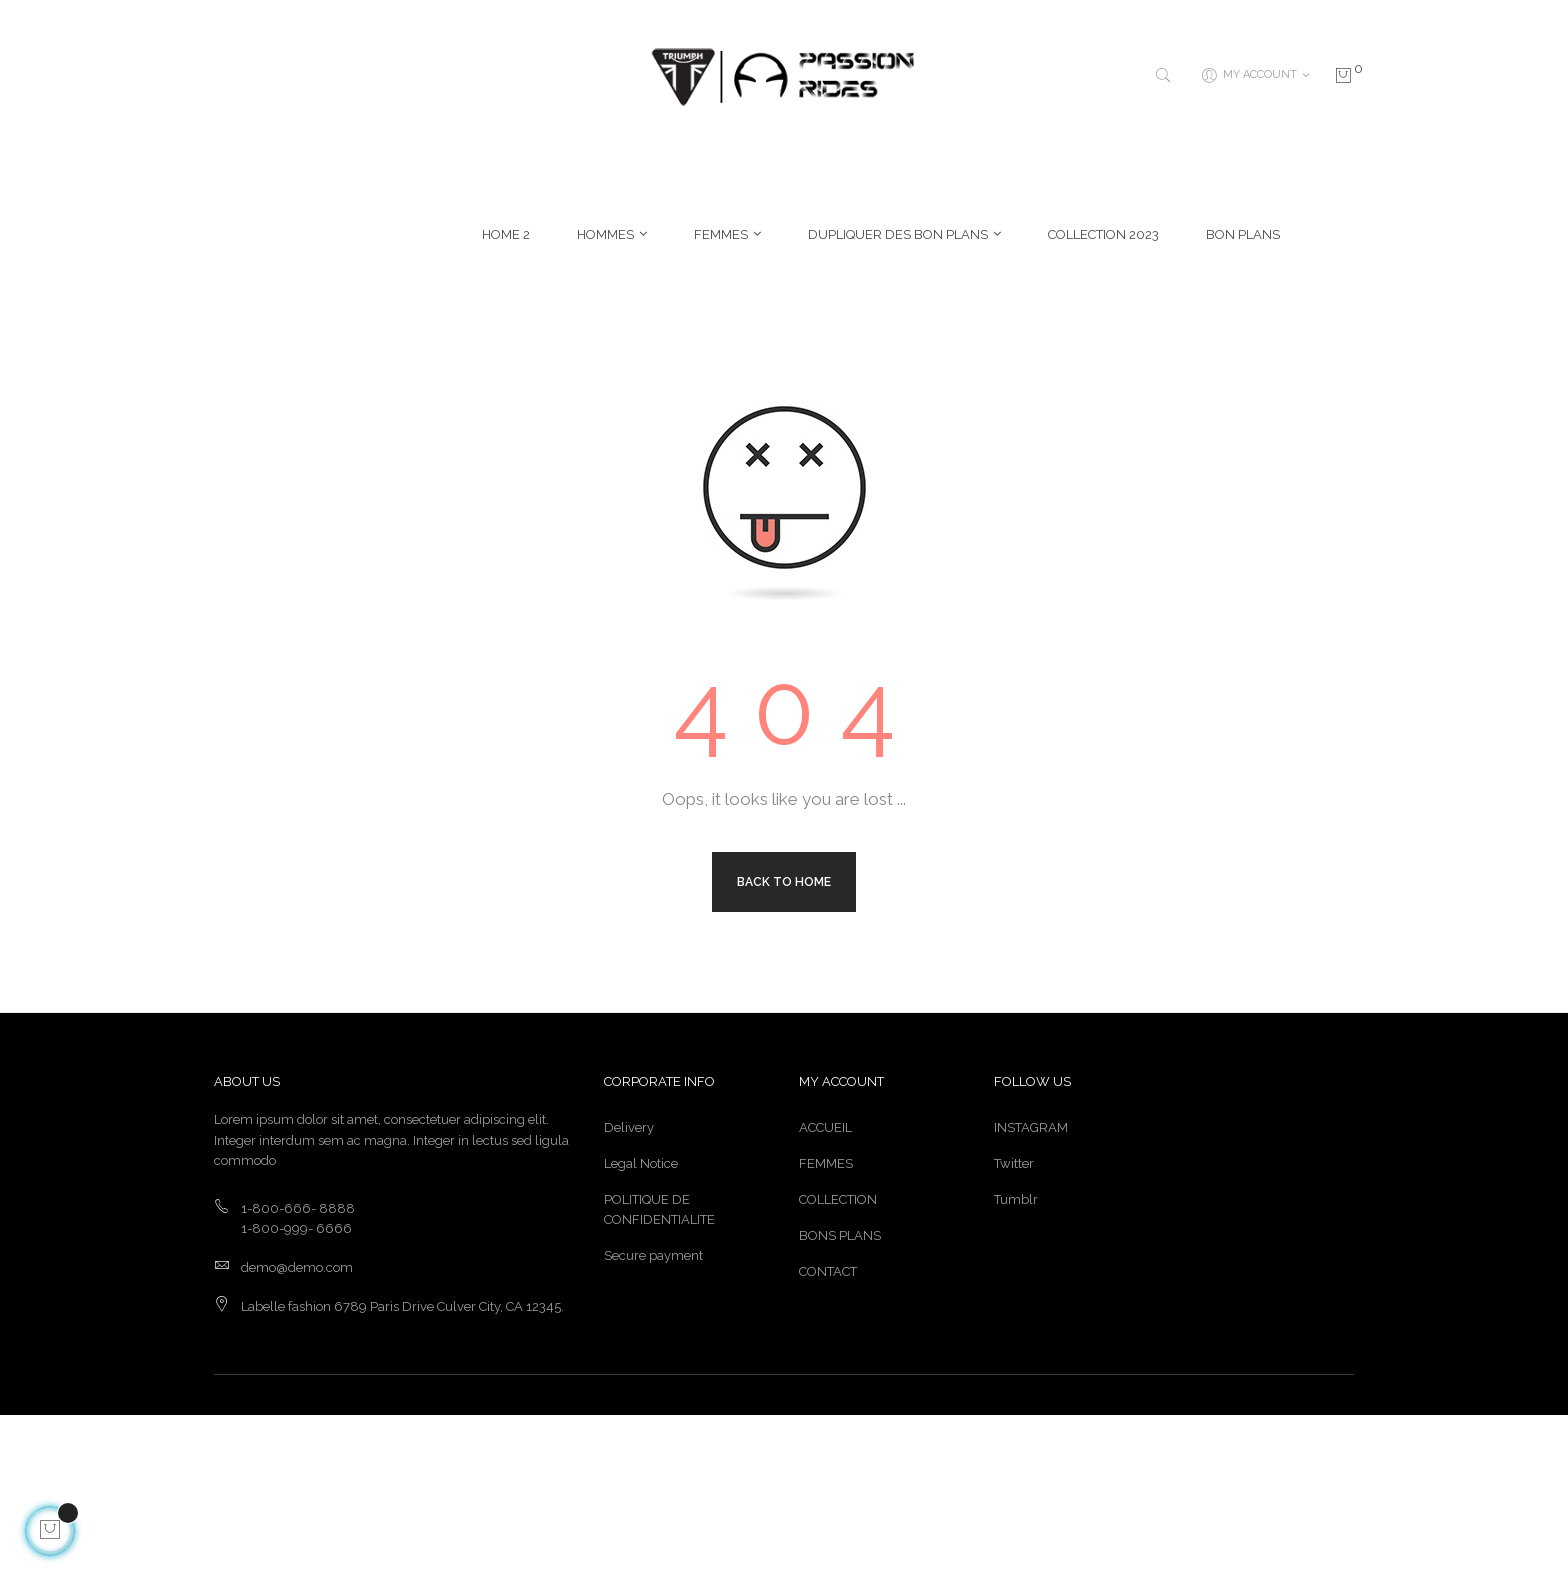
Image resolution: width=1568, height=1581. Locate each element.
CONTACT (828, 1437)
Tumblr (1016, 1365)
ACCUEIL (825, 1293)
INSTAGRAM (1031, 1293)
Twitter (1014, 1329)
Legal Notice (641, 1329)
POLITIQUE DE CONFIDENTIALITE (659, 1375)
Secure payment (653, 1421)
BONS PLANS (840, 1401)
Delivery (629, 1293)
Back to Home (784, 1047)
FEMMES (826, 1329)
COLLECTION (838, 1365)
